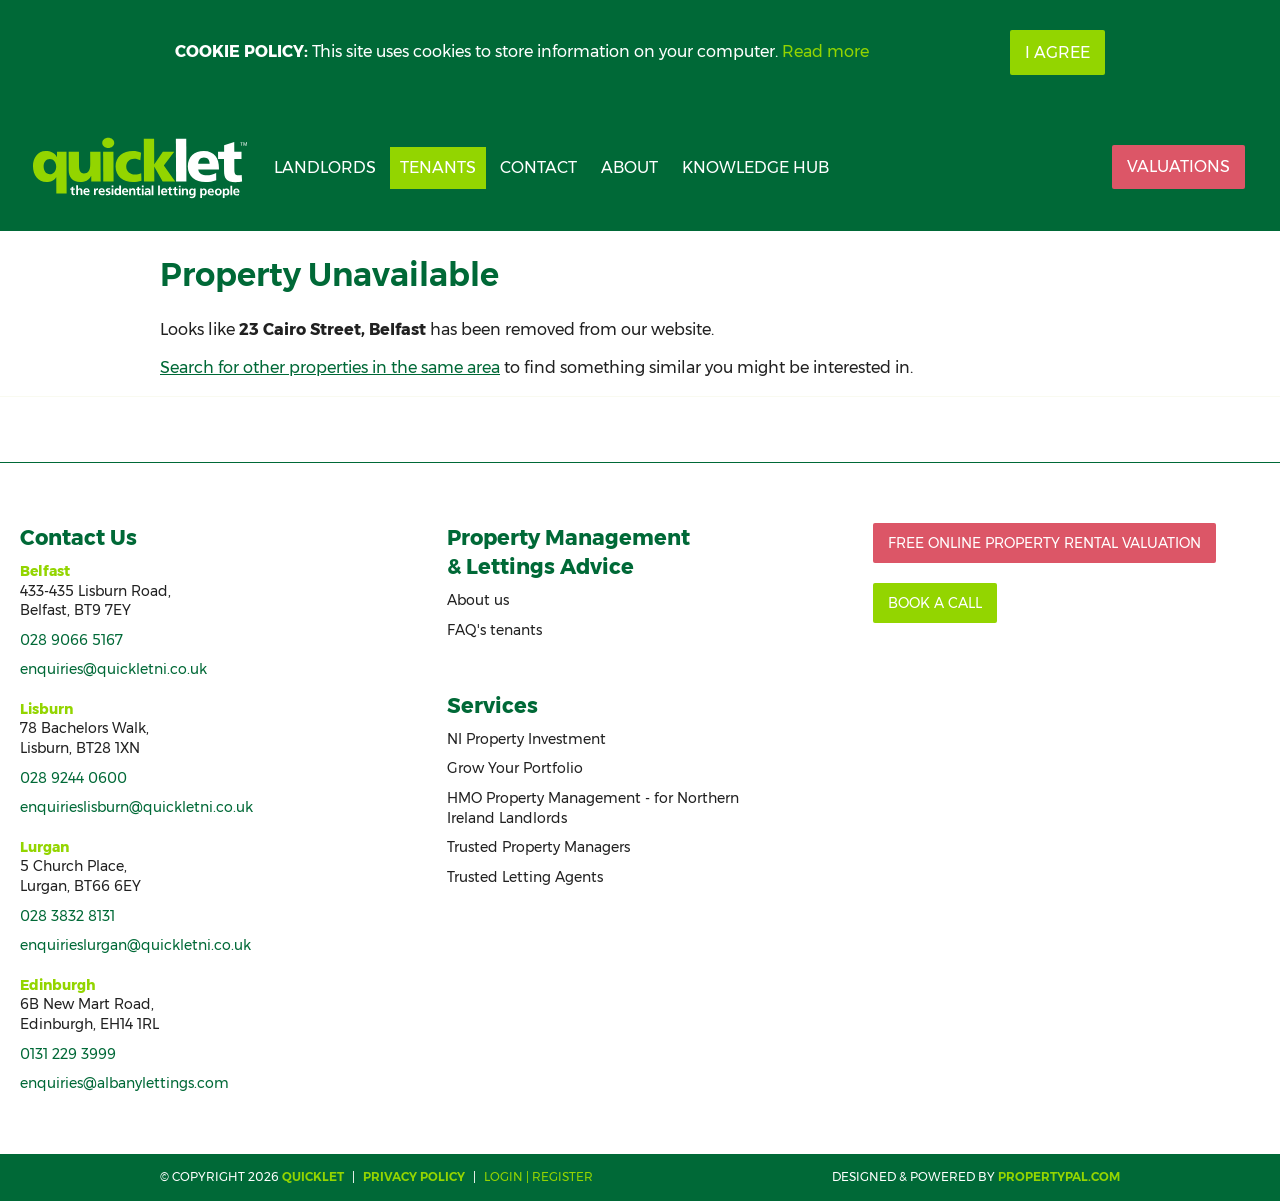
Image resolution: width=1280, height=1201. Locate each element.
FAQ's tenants (494, 630)
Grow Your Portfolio (515, 768)
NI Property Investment (526, 739)
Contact (538, 167)
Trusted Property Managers (538, 847)
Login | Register (538, 1176)
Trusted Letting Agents (525, 877)
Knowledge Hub (755, 167)
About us (478, 600)
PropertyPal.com (1059, 1176)
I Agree (1057, 52)
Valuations (1178, 166)
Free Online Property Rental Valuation (1044, 543)
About (629, 167)
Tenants (438, 167)
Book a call (935, 603)
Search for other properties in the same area (330, 367)
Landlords (325, 167)
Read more (825, 51)
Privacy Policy (414, 1176)
